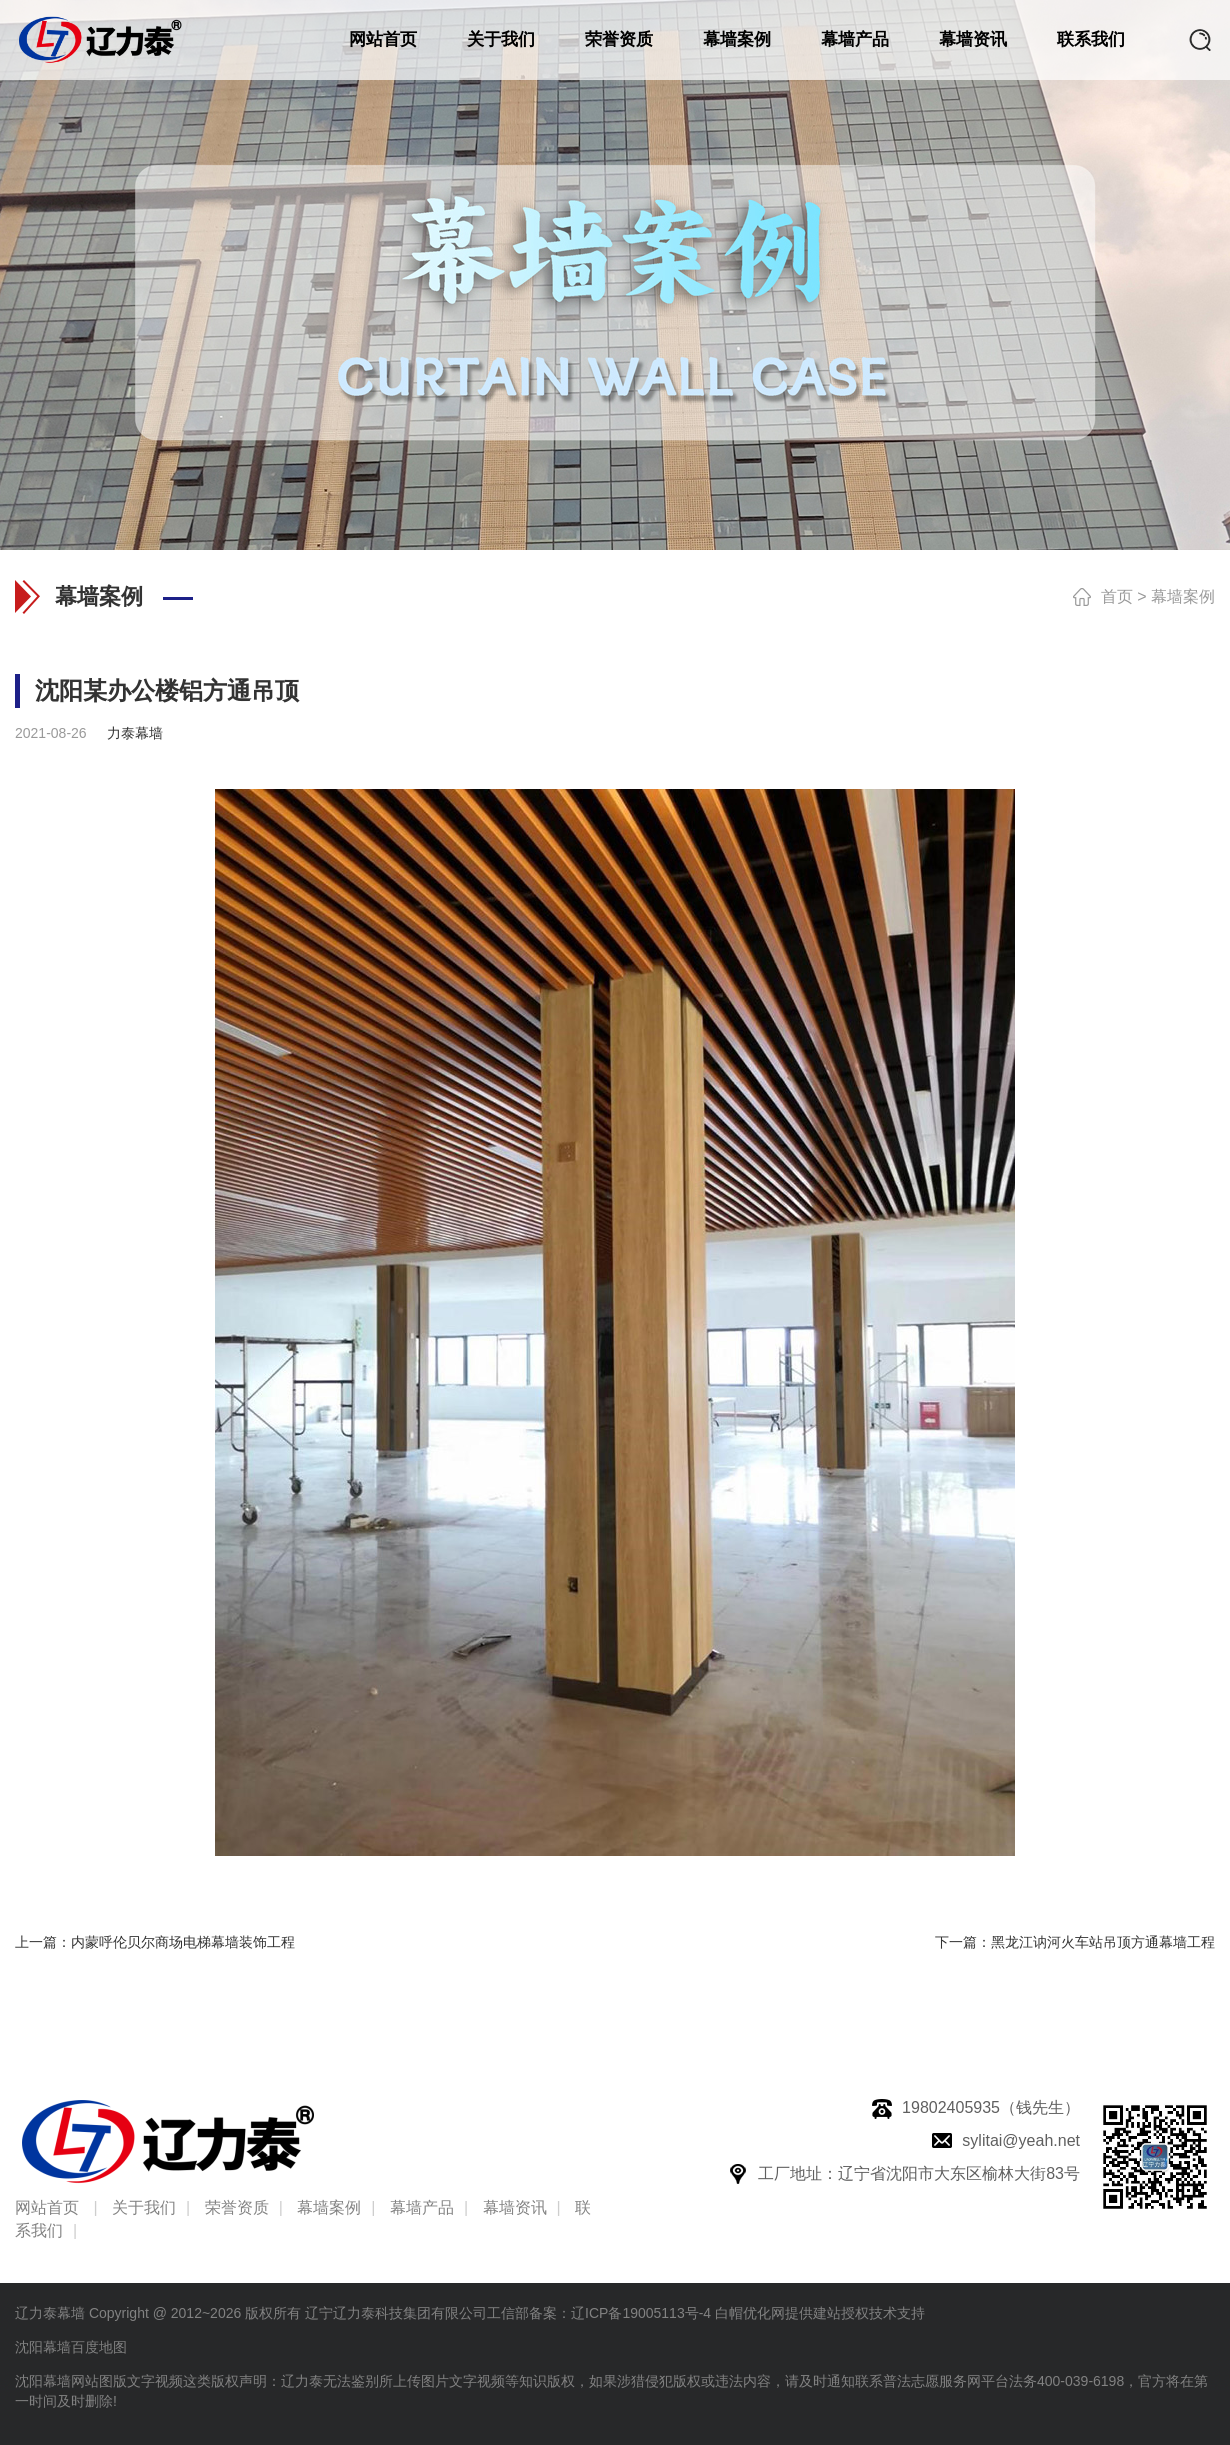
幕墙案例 (737, 39)
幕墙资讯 (973, 39)
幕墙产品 (855, 39)
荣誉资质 (619, 39)
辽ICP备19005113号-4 (641, 2313)
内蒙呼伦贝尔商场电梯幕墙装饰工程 (183, 1942)
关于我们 (501, 39)
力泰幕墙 (135, 733)
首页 (1117, 596)
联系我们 (1091, 39)
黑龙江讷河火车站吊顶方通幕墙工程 (1103, 1942)
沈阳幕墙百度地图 (71, 2347)
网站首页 (383, 39)
